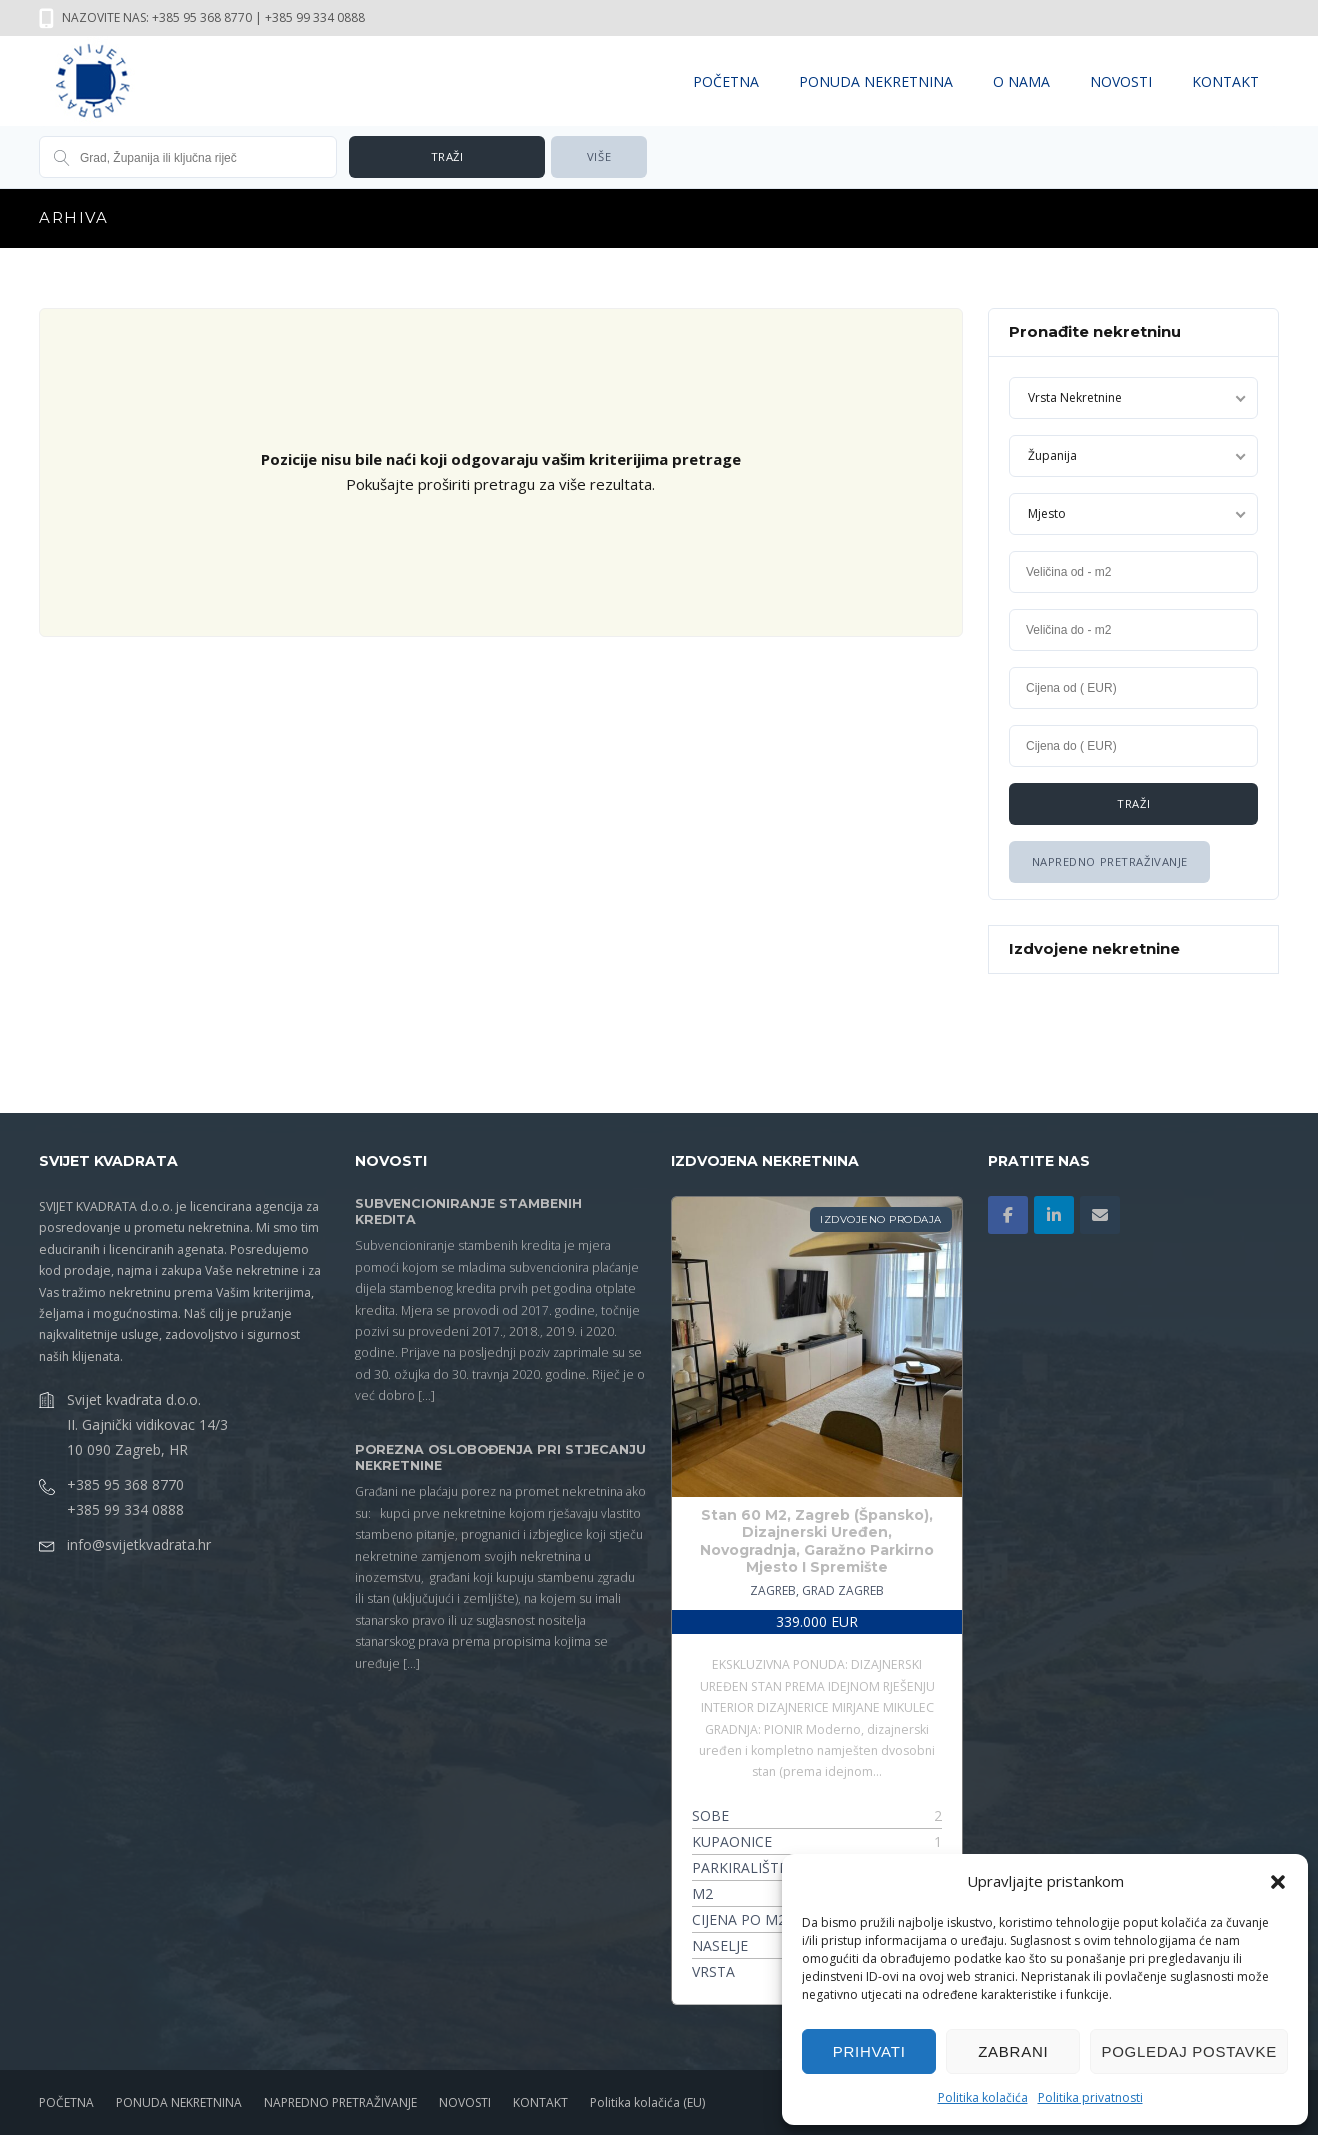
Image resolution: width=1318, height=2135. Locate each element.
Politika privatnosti (1090, 2097)
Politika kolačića (983, 2097)
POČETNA (726, 81)
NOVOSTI (1121, 81)
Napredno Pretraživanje (1109, 861)
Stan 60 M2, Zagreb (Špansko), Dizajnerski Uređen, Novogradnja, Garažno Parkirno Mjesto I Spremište (817, 1541)
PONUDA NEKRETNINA (876, 81)
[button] (1278, 1882)
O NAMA (1021, 81)
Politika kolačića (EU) (647, 2102)
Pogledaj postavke (1189, 2051)
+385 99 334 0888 (125, 1509)
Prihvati (869, 2051)
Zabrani (1013, 2051)
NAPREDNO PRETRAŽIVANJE (340, 2102)
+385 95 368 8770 (125, 1484)
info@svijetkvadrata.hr (139, 1544)
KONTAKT (1225, 81)
